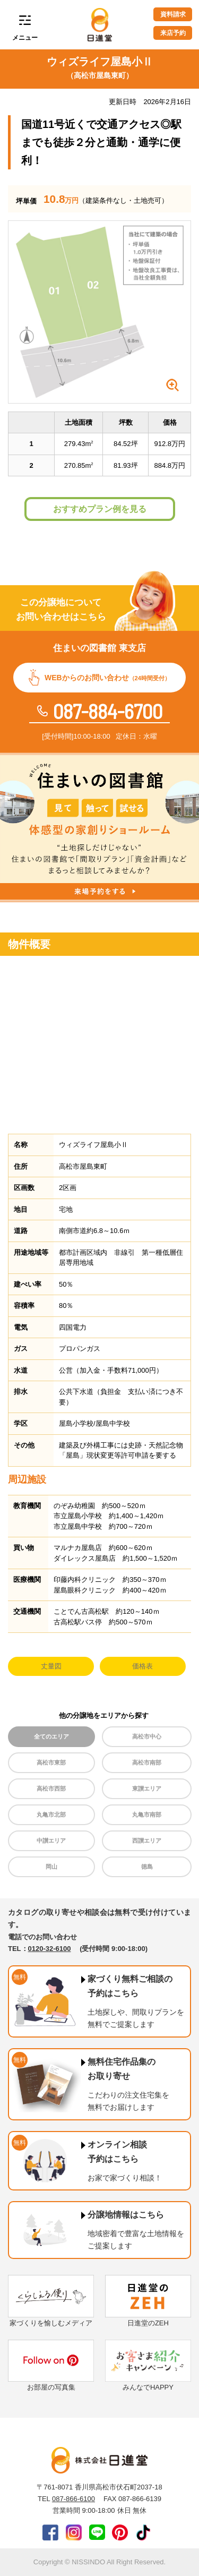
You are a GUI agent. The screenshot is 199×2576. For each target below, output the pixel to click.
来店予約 (173, 33)
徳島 (147, 1866)
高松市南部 (146, 1762)
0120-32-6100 (49, 1949)
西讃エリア (146, 1840)
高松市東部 (51, 1762)
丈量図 (51, 1666)
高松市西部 (51, 1788)
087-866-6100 (73, 2499)
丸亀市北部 (51, 1814)
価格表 (142, 1666)
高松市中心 (146, 1736)
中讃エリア (51, 1840)
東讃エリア (146, 1788)
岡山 (51, 1866)
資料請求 (173, 14)
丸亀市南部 (146, 1814)
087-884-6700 (107, 710)
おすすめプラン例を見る (99, 509)
